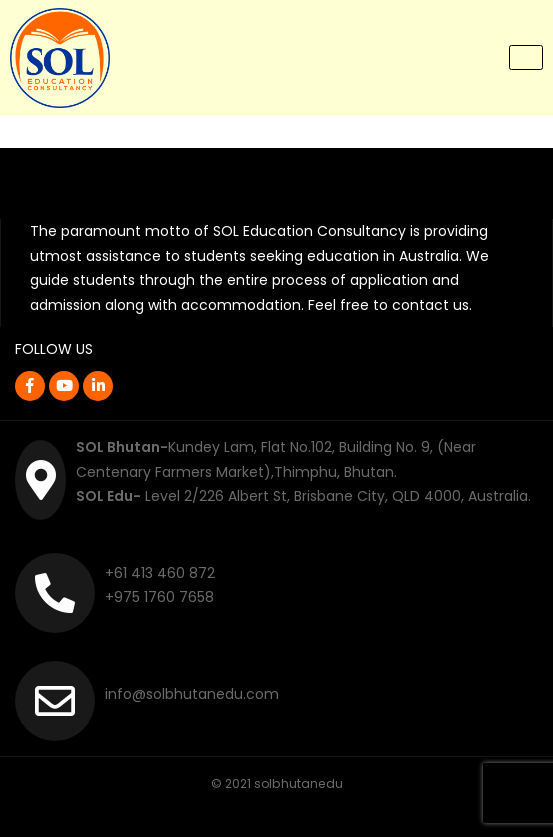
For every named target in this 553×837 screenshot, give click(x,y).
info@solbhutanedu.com (192, 694)
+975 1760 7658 (159, 597)
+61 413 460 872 (160, 573)
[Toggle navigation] (526, 57)
